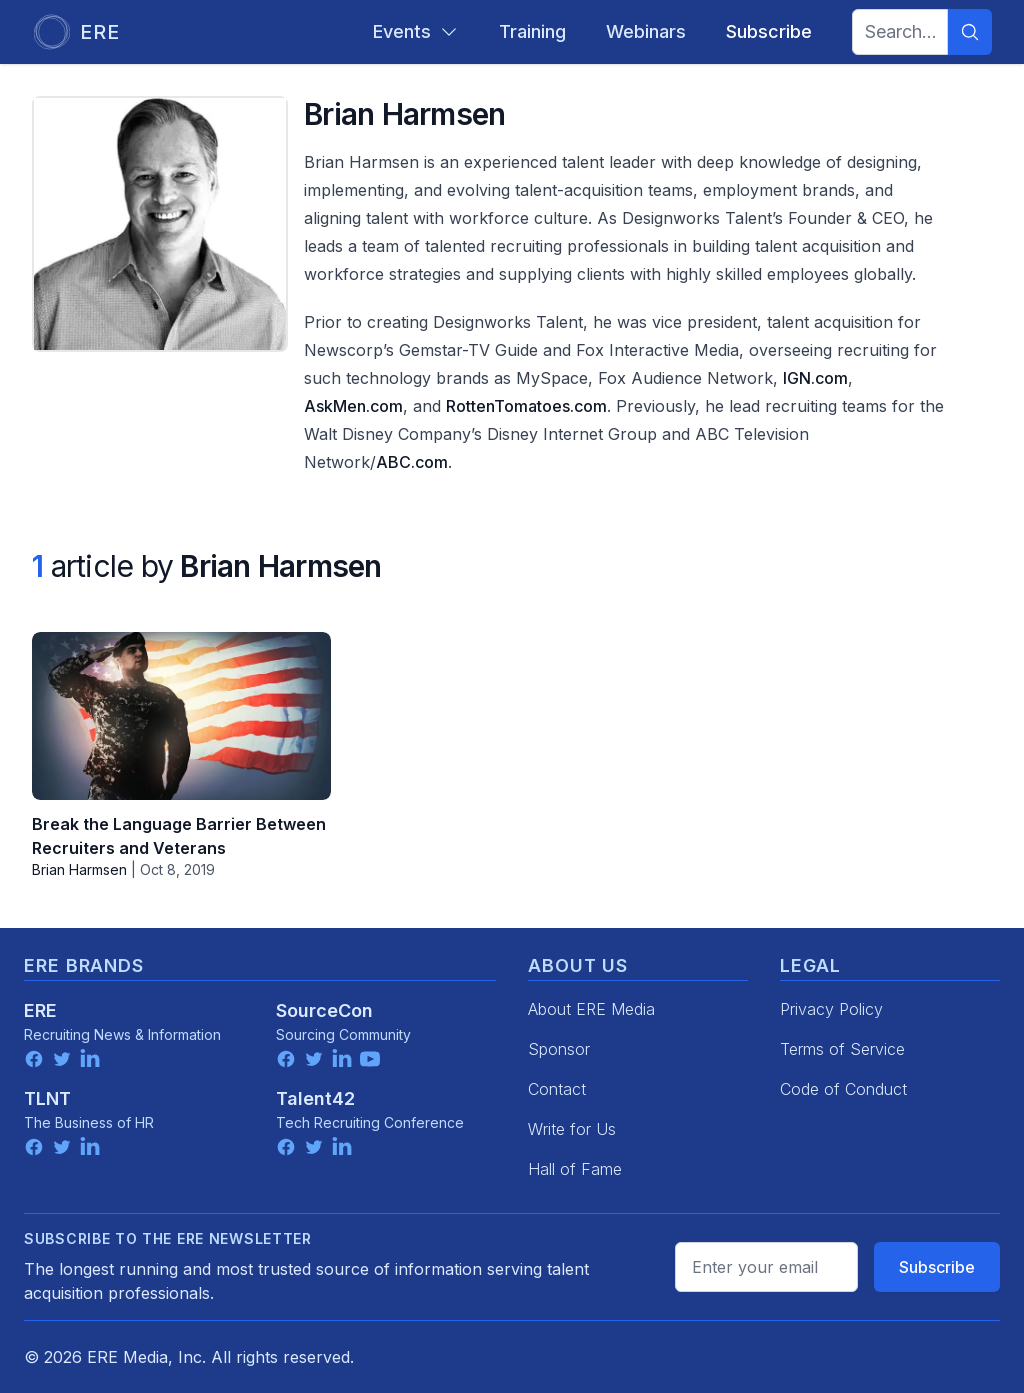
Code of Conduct (843, 1089)
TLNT (47, 1098)
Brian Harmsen (79, 869)
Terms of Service (842, 1049)
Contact (557, 1089)
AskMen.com (353, 406)
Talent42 (315, 1098)
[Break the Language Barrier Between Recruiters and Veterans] (181, 716)
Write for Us (572, 1129)
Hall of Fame (575, 1169)
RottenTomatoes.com (526, 406)
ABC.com (412, 462)
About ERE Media (591, 1009)
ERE (40, 1010)
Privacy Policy (831, 1009)
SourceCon (324, 1010)
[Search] (970, 32)
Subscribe (937, 1267)
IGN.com (815, 378)
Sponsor (559, 1049)
